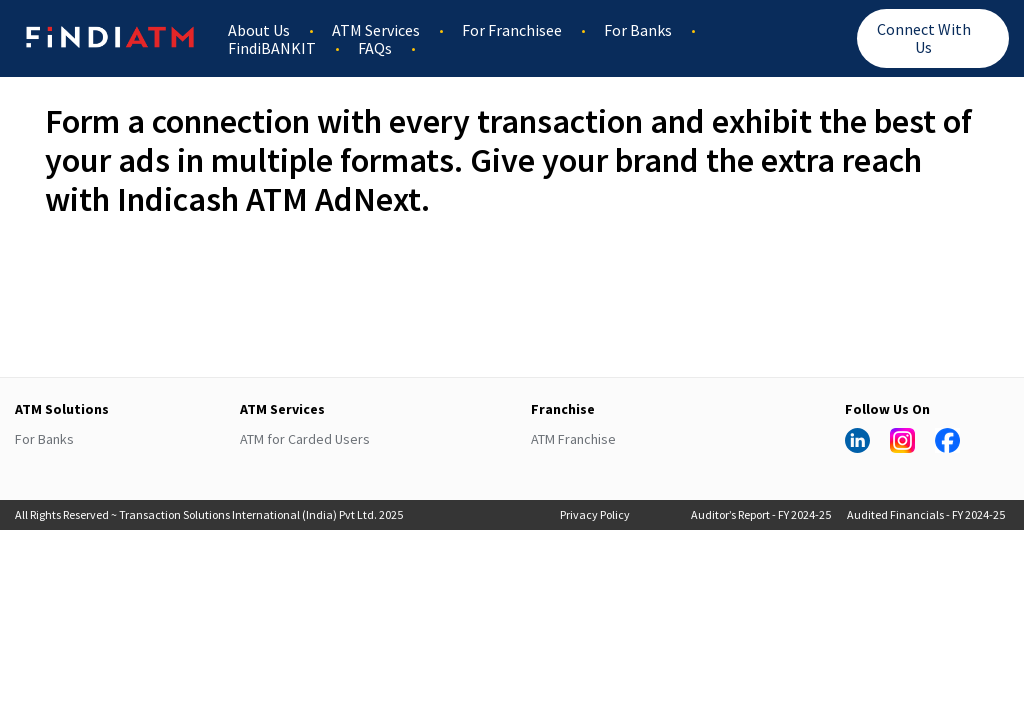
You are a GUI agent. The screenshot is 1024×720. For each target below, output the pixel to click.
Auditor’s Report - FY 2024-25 (761, 514)
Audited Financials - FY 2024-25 (926, 514)
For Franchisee (512, 30)
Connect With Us (924, 38)
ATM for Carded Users (305, 439)
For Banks (638, 30)
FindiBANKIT (272, 48)
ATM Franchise (573, 439)
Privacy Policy (595, 514)
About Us (259, 30)
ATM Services (376, 30)
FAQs (375, 48)
